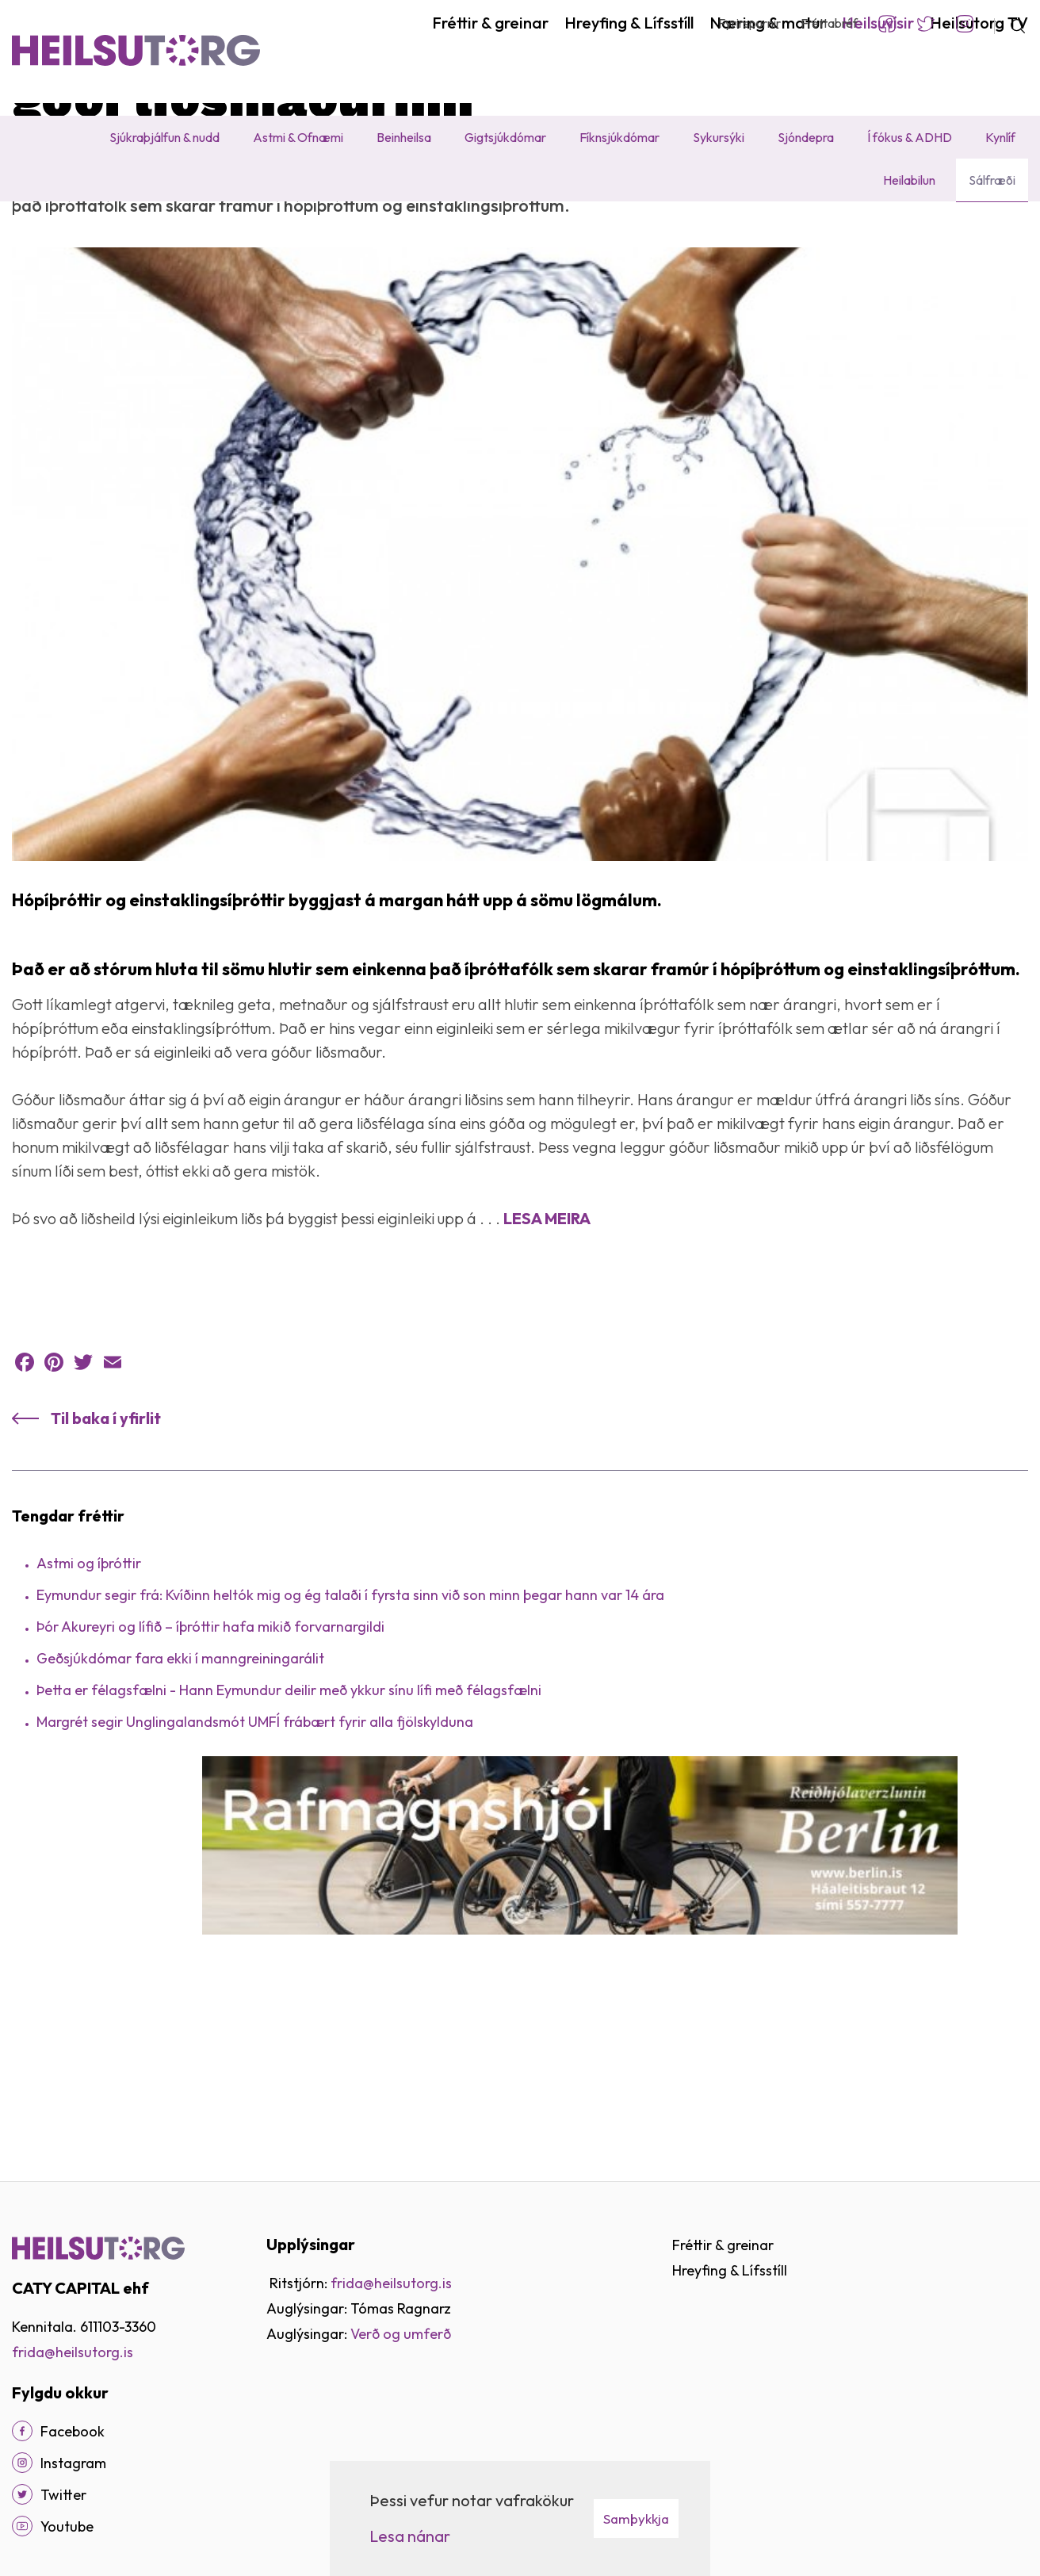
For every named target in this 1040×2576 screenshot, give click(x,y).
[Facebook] (22, 2431)
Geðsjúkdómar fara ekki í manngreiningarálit (180, 1814)
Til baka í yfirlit (106, 1573)
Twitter (925, 23)
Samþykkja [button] (636, 2518)
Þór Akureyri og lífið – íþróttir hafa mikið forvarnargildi (210, 1782)
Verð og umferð (400, 2334)
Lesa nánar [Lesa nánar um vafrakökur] (409, 2536)
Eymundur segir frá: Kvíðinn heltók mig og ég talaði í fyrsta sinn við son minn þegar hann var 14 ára (350, 1750)
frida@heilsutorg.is (72, 2352)
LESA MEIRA (547, 1374)
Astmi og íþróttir (88, 1718)
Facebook (887, 23)
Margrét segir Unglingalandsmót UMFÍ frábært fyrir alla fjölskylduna (254, 1877)
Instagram (964, 23)
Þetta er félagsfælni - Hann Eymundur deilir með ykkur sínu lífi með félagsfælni (288, 1845)
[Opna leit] (1011, 24)
